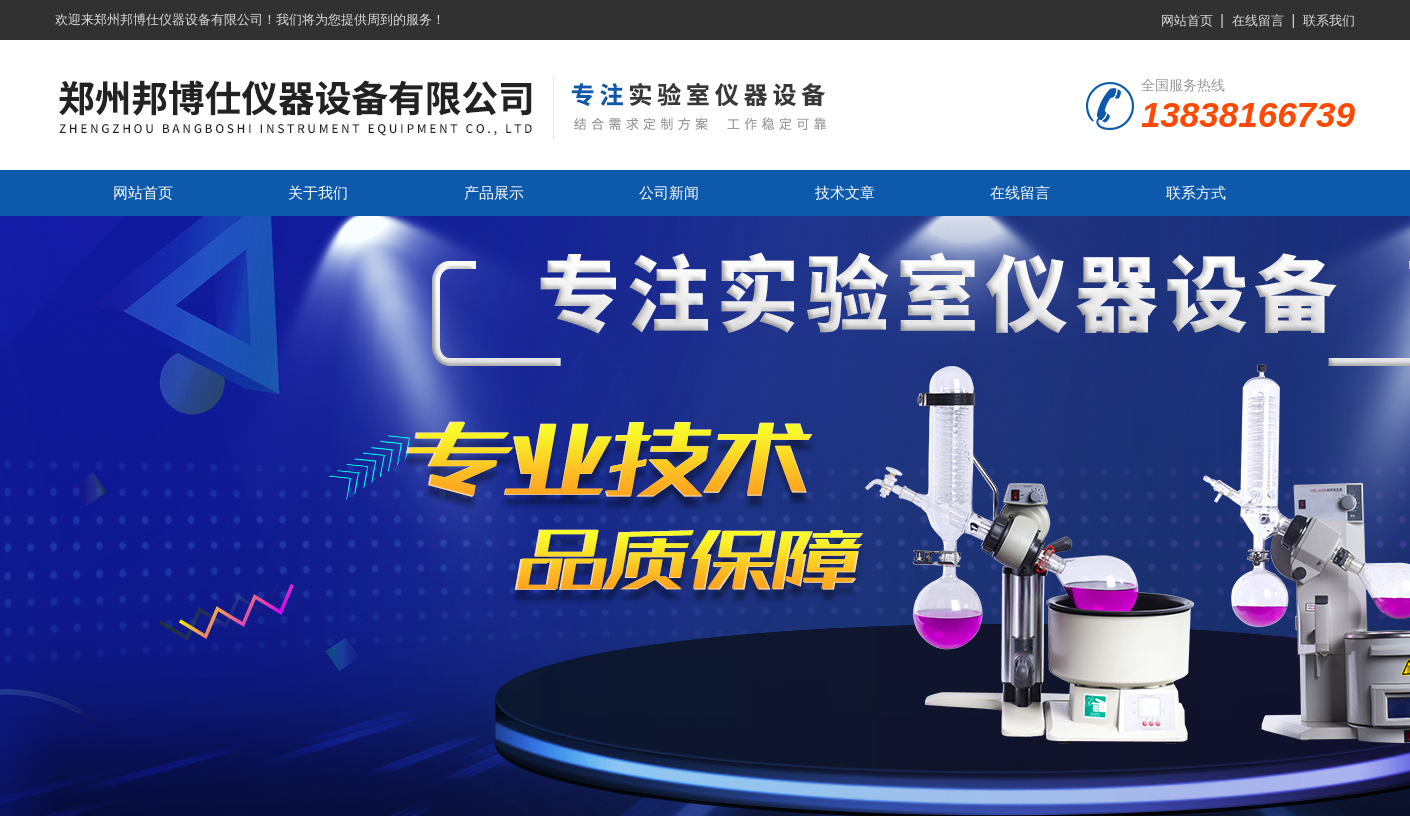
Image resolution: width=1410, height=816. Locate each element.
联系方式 (1196, 192)
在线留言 (1258, 20)
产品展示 (494, 192)
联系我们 (1329, 20)
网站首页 (1187, 20)
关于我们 (318, 192)
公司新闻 (669, 192)
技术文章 (845, 192)
